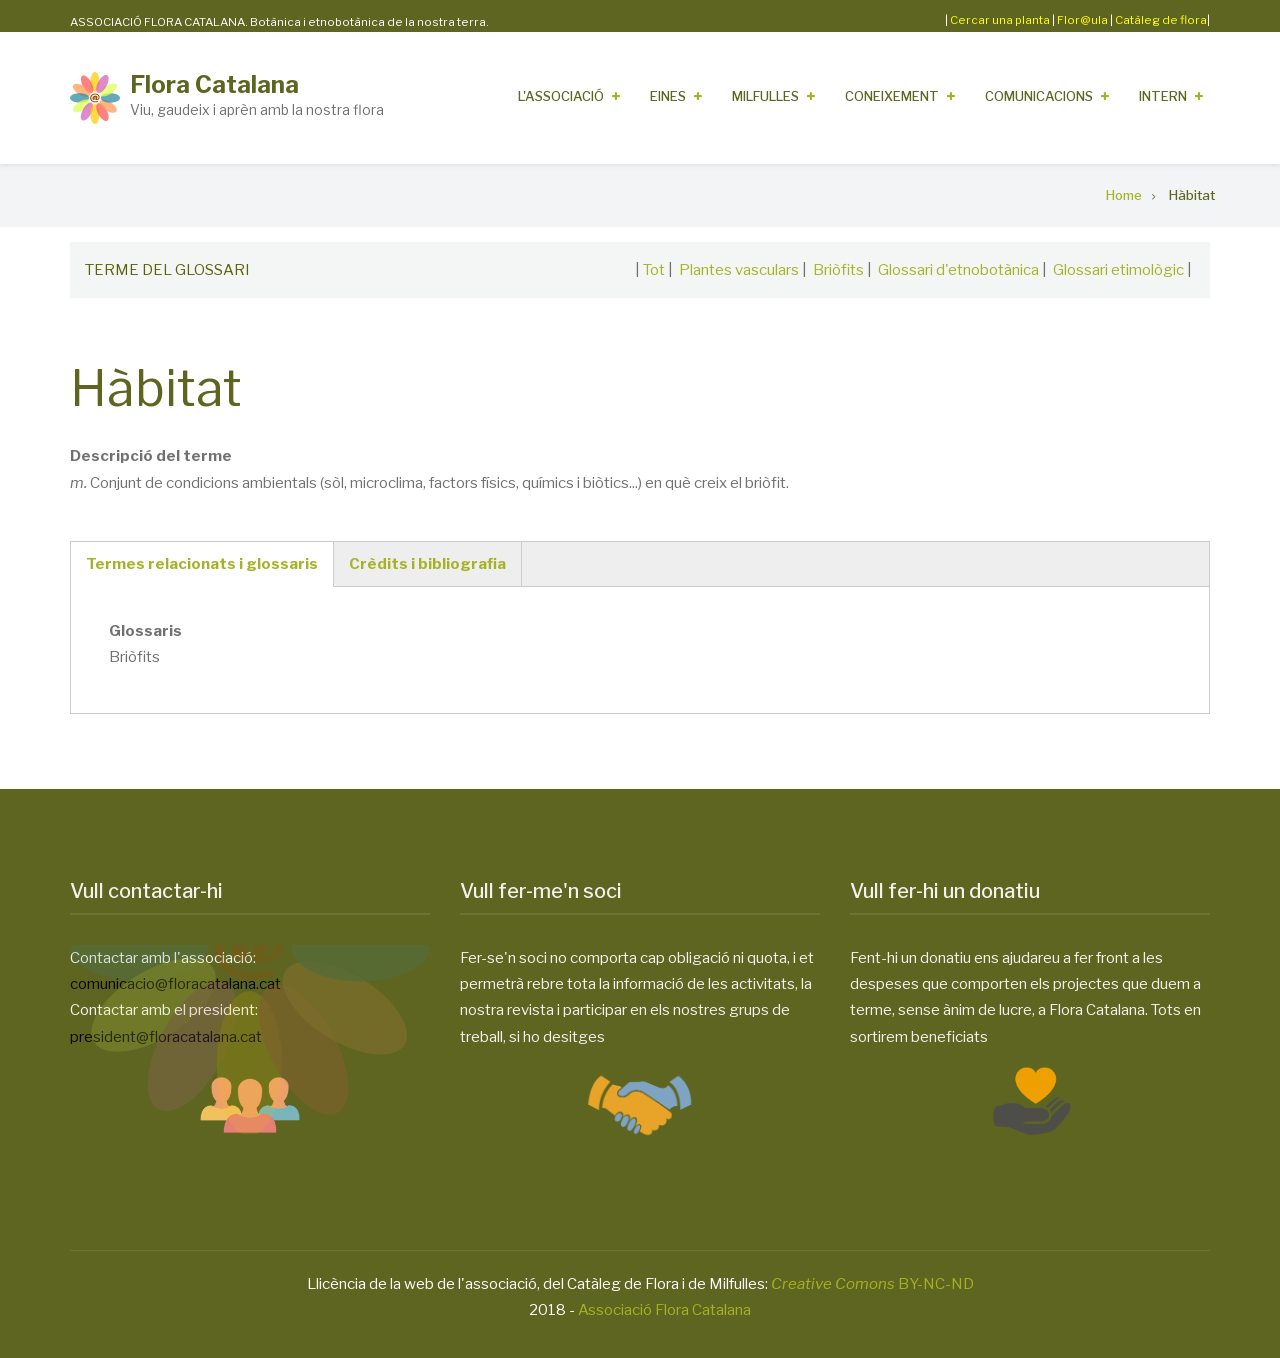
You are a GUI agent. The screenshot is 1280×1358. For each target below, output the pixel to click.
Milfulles (765, 96)
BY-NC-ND (872, 1284)
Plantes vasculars (739, 270)
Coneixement (892, 96)
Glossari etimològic (1118, 270)
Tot (654, 270)
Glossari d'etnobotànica (958, 270)
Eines (668, 96)
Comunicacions (1039, 96)
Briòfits (838, 270)
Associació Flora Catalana (664, 1310)
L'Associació (561, 96)
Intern (1163, 96)
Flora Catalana (214, 84)
